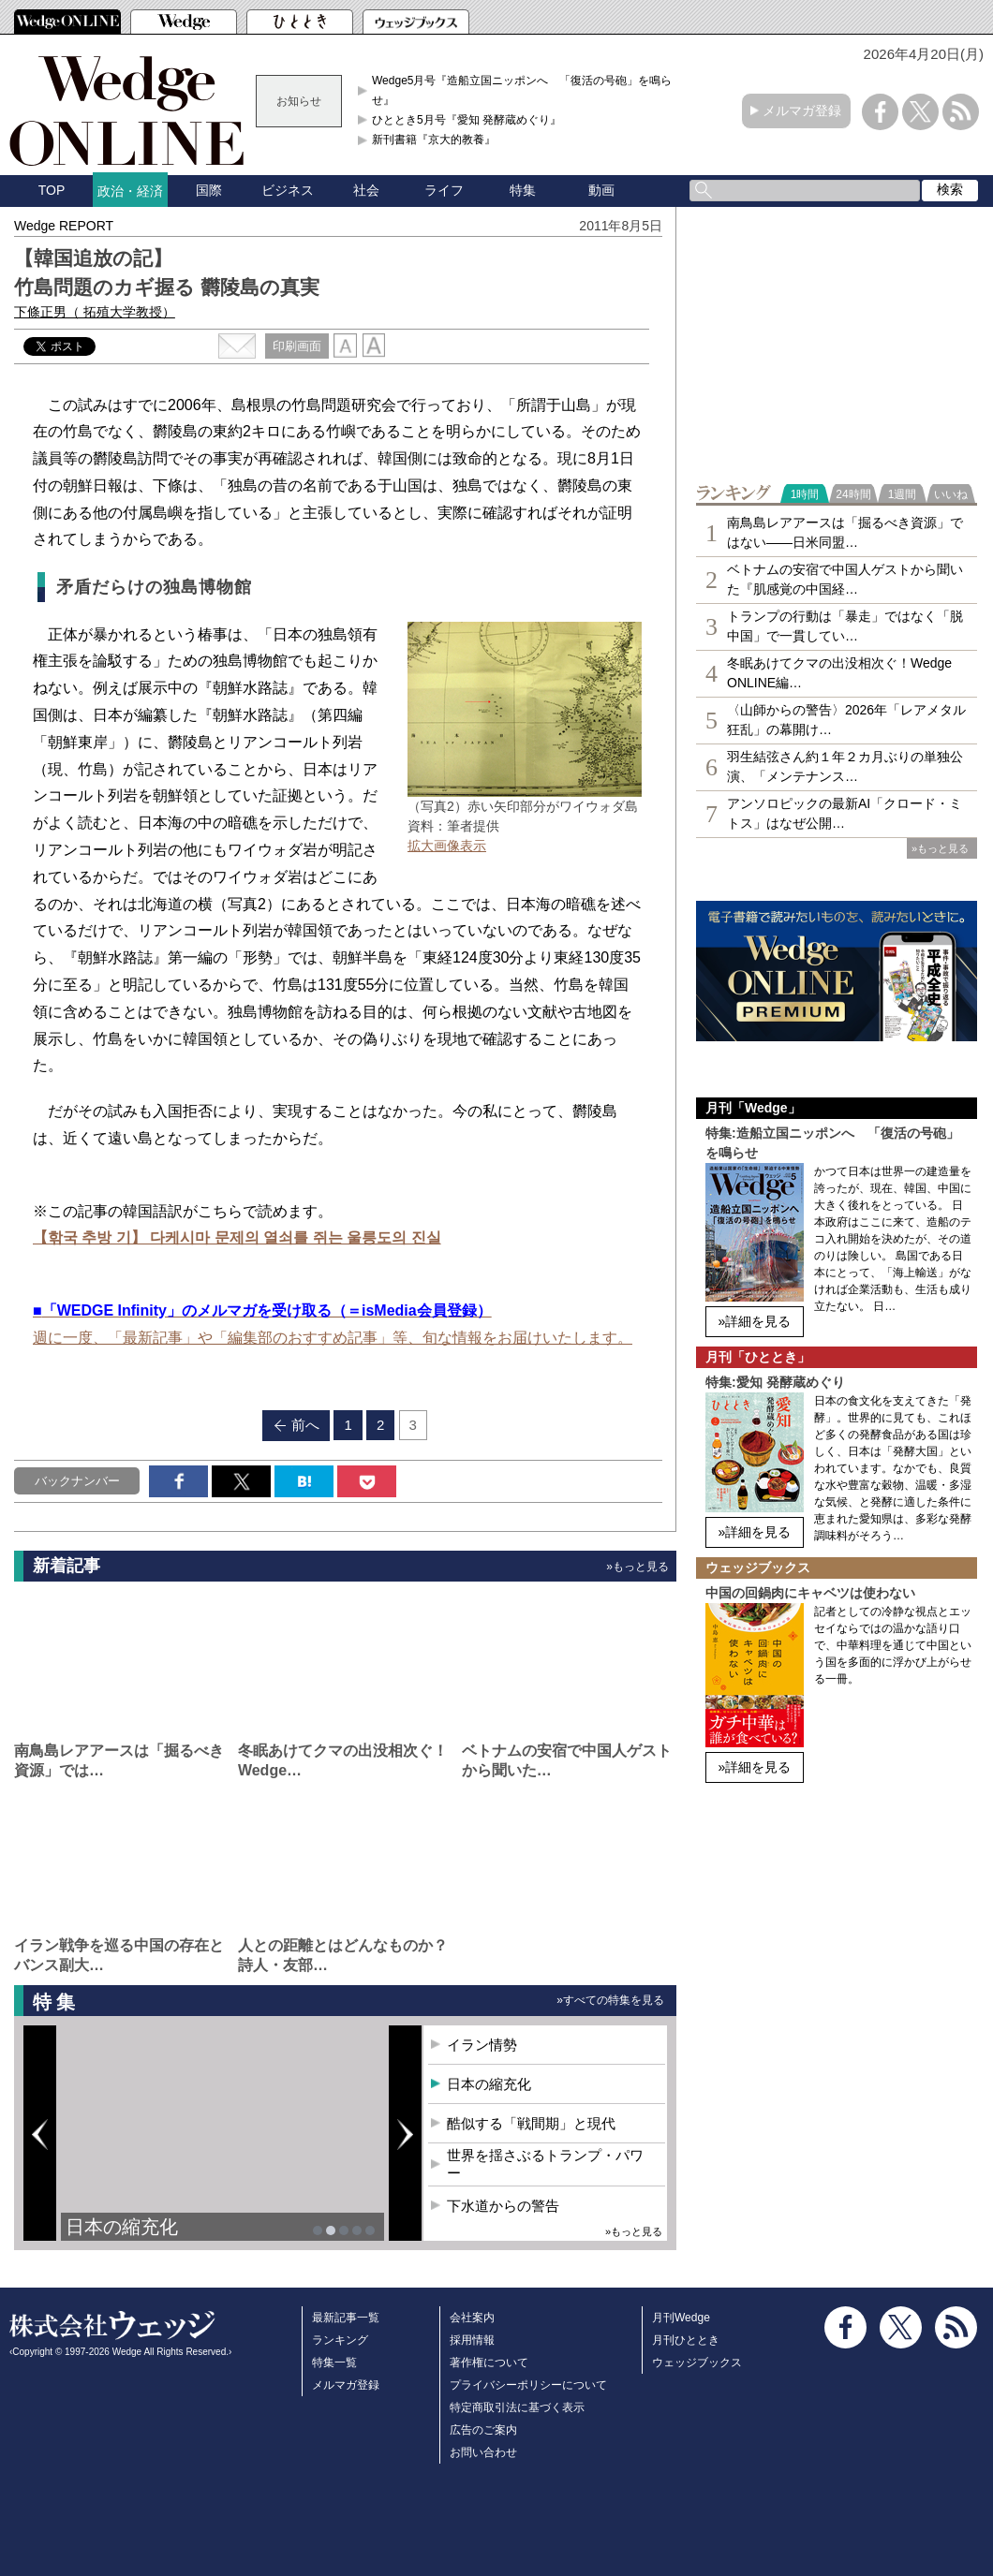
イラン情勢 (482, 2045)
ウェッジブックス (697, 2362)
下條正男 (94, 311)
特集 (523, 190)
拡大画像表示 (447, 845)
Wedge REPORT (63, 225)
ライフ (444, 190)
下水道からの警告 (503, 2206)
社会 (366, 190)
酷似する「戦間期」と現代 (531, 2123)
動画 (601, 190)
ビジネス (287, 190)
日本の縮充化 (122, 2226)
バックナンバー (77, 1481)
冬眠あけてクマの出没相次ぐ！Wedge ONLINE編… (839, 672)
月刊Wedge (681, 2317)
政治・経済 (130, 191)
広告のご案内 (483, 2429)
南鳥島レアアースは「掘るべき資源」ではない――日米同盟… (845, 532)
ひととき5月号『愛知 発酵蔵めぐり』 (466, 119)
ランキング (340, 2340)
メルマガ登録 (802, 110)
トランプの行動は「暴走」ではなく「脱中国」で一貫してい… (845, 626)
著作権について (489, 2362)
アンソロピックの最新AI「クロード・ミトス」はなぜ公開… (844, 813)
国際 (209, 190)
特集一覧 (334, 2362)
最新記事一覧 (345, 2317)
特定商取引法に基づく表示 (517, 2407)
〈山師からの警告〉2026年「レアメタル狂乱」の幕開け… (846, 719)
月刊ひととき (685, 2340)
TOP (52, 190)
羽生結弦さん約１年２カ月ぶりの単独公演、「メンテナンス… (845, 766)
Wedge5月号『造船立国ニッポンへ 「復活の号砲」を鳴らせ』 (522, 90)
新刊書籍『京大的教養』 (434, 139)
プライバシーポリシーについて (528, 2385)
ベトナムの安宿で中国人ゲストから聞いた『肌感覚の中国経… (845, 579)
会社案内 (472, 2317)
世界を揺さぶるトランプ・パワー (545, 2164)
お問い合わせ (483, 2452)
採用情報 (472, 2340)
